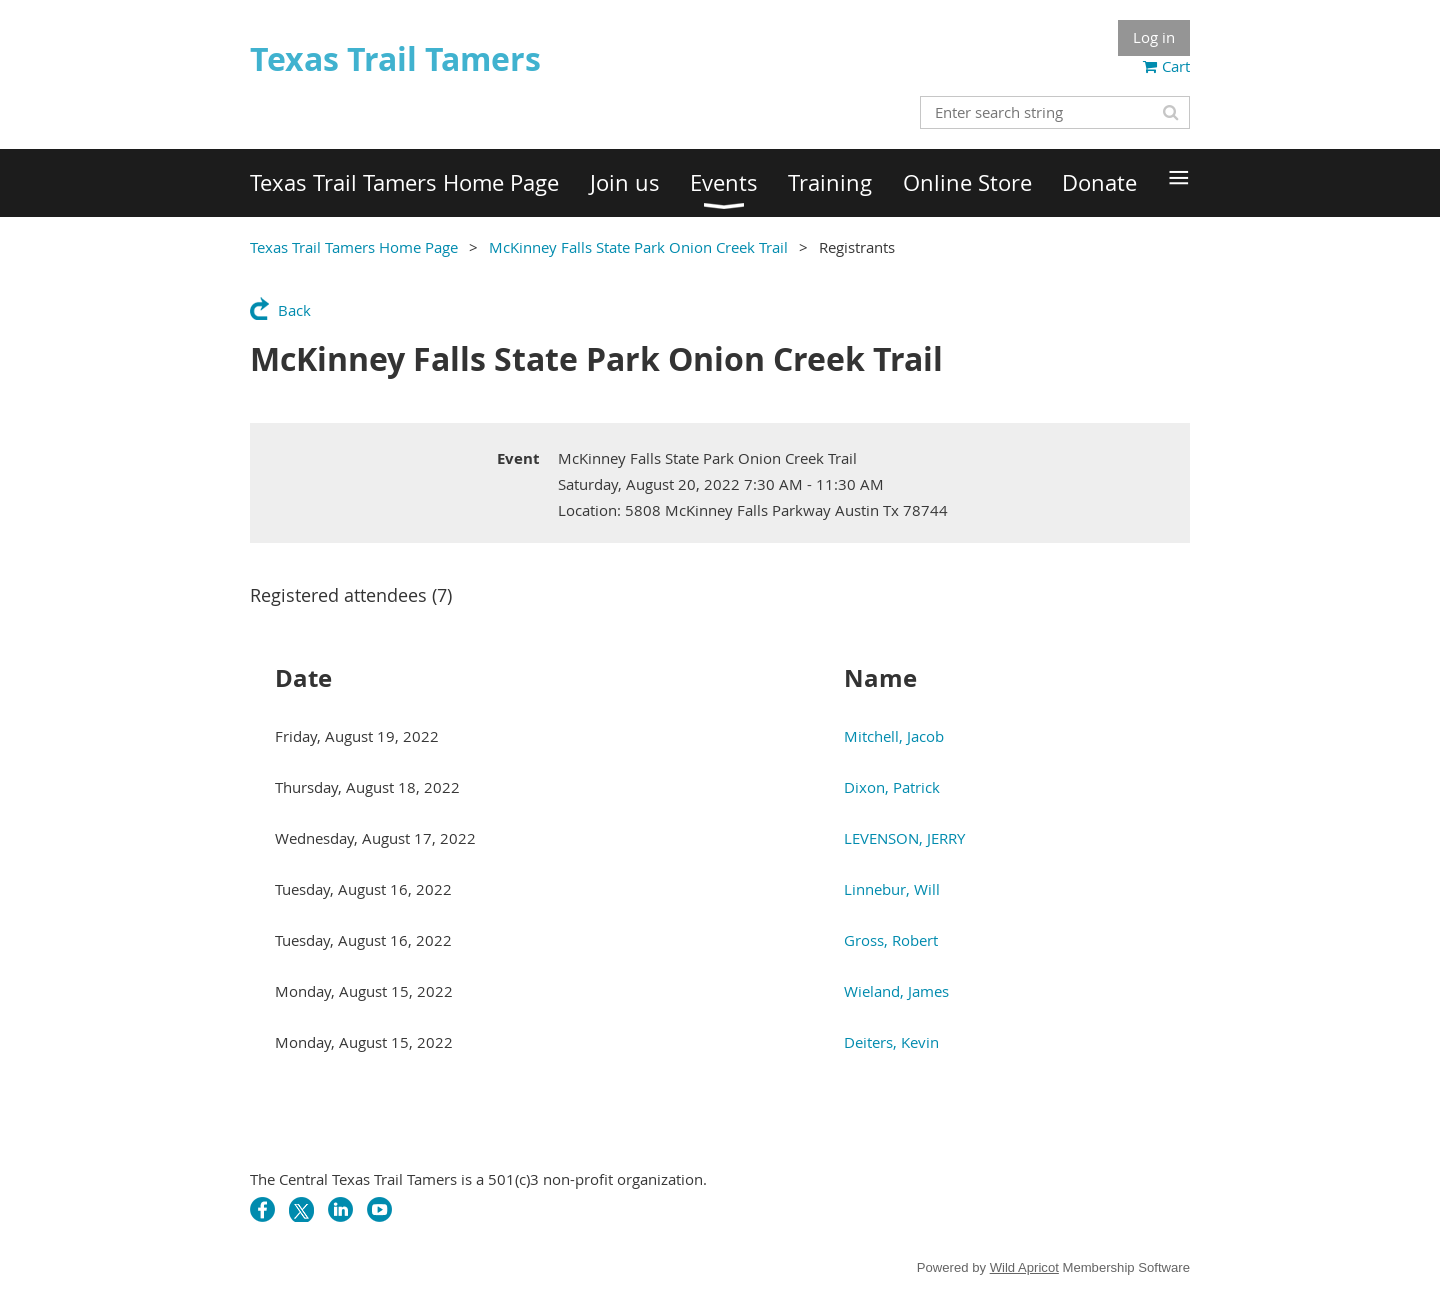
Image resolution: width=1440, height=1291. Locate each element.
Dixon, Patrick (892, 787)
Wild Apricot (1024, 1267)
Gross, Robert (891, 940)
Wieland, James (896, 991)
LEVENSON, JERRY (904, 838)
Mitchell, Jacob (894, 736)
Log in (1154, 37)
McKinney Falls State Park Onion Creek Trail (638, 247)
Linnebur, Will (892, 889)
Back (294, 310)
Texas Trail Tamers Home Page (354, 247)
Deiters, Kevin (891, 1042)
